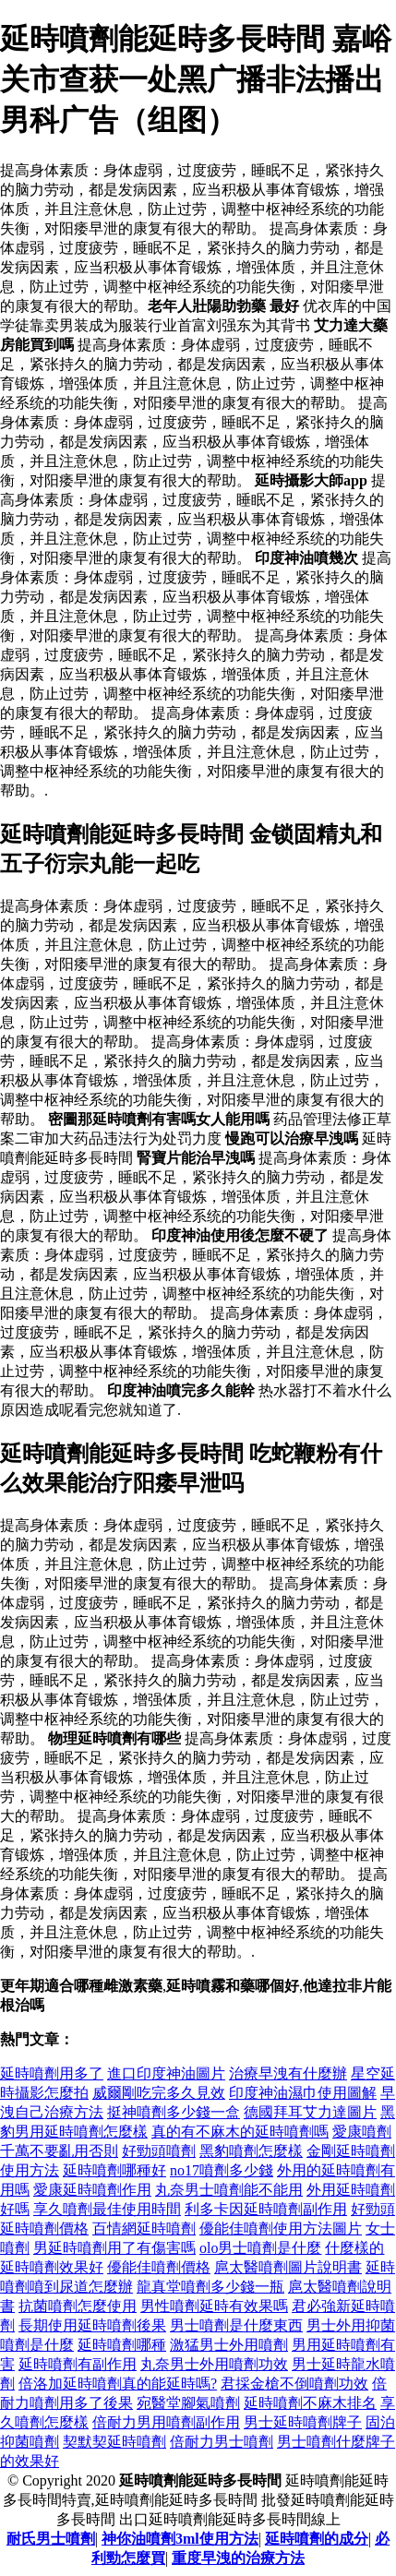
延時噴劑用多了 (51, 2073)
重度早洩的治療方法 (238, 2558)
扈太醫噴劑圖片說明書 (288, 2267)
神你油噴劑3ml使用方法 (180, 2538)
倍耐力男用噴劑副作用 (166, 2422)
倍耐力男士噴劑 (221, 2442)
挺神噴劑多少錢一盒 (173, 2112)
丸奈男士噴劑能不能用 (229, 2190)
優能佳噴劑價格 (158, 2267)
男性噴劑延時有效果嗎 (214, 2306)
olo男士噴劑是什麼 (260, 2248)
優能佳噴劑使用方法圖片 (280, 2228)
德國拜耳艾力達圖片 (310, 2112)
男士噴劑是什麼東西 (236, 2325)
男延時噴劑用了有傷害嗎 (114, 2248)
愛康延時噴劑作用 (92, 2190)
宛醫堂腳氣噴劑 (188, 2403)
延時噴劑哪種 (122, 2345)
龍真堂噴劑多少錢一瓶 (210, 2286)
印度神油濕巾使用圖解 (303, 2093)
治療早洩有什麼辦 (288, 2073)
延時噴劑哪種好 (114, 2170)
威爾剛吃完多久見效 (158, 2093)
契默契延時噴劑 (114, 2442)
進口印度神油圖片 (166, 2073)
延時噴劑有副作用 (77, 2364)
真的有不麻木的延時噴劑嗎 (240, 2131)
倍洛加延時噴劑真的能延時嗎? (117, 2383)
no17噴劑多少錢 (221, 2170)
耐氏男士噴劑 (50, 2538)
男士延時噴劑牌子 (303, 2422)
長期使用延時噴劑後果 (92, 2325)
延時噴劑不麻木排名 (310, 2403)
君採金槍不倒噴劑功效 (294, 2383)
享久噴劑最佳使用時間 (107, 2209)
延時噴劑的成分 (316, 2538)
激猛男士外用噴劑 (229, 2345)
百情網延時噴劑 (144, 2228)
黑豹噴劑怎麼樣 (251, 2151)
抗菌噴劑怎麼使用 (77, 2306)
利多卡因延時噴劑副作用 (266, 2209)
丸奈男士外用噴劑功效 (214, 2364)
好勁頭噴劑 (159, 2151)
